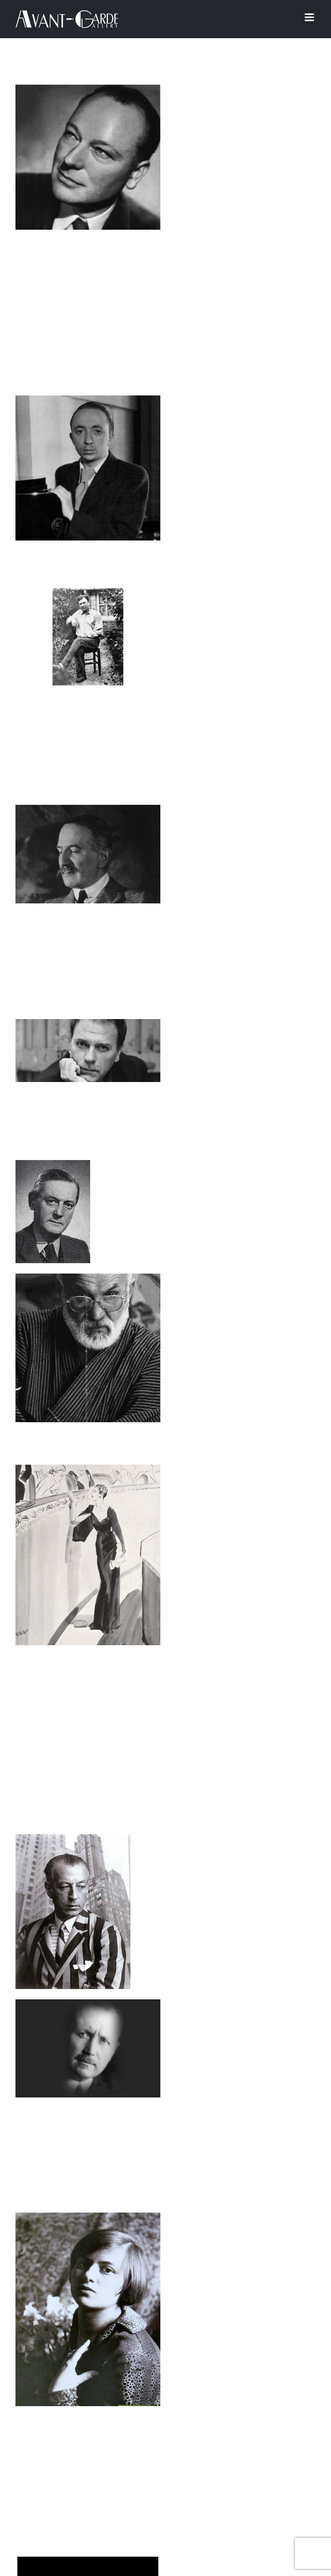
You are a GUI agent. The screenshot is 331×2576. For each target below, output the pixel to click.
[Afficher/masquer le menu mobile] (310, 17)
